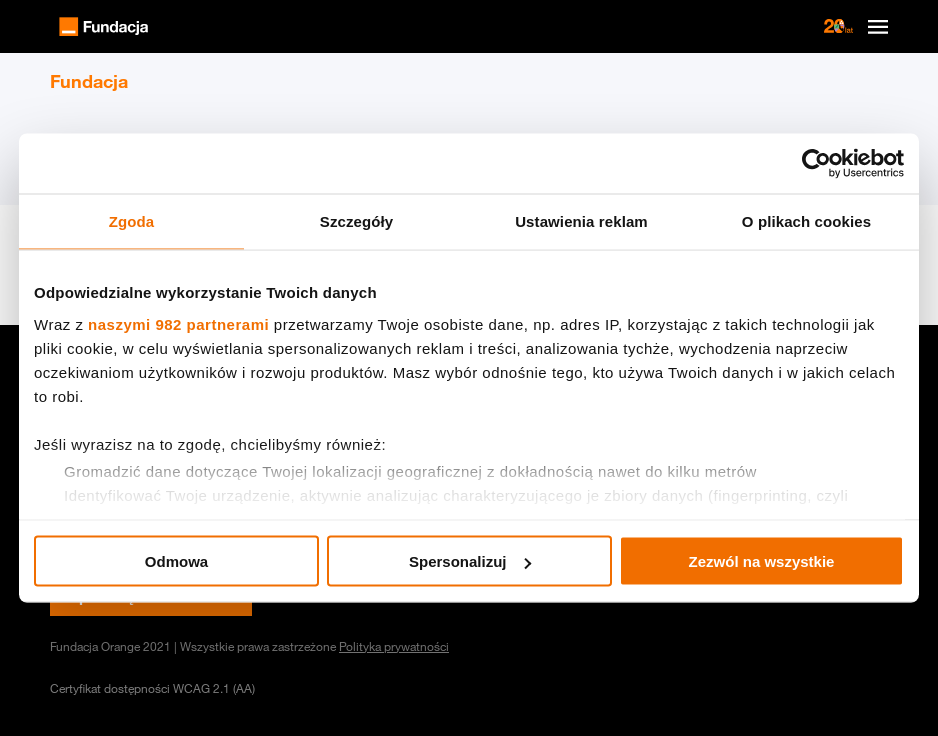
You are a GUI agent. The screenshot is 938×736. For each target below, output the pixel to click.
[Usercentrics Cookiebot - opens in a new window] (816, 164)
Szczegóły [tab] (356, 221)
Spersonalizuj (470, 561)
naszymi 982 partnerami (178, 323)
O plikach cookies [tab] (806, 221)
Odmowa (176, 561)
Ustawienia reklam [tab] (581, 221)
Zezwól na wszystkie (762, 561)
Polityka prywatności (394, 646)
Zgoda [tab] (132, 221)
